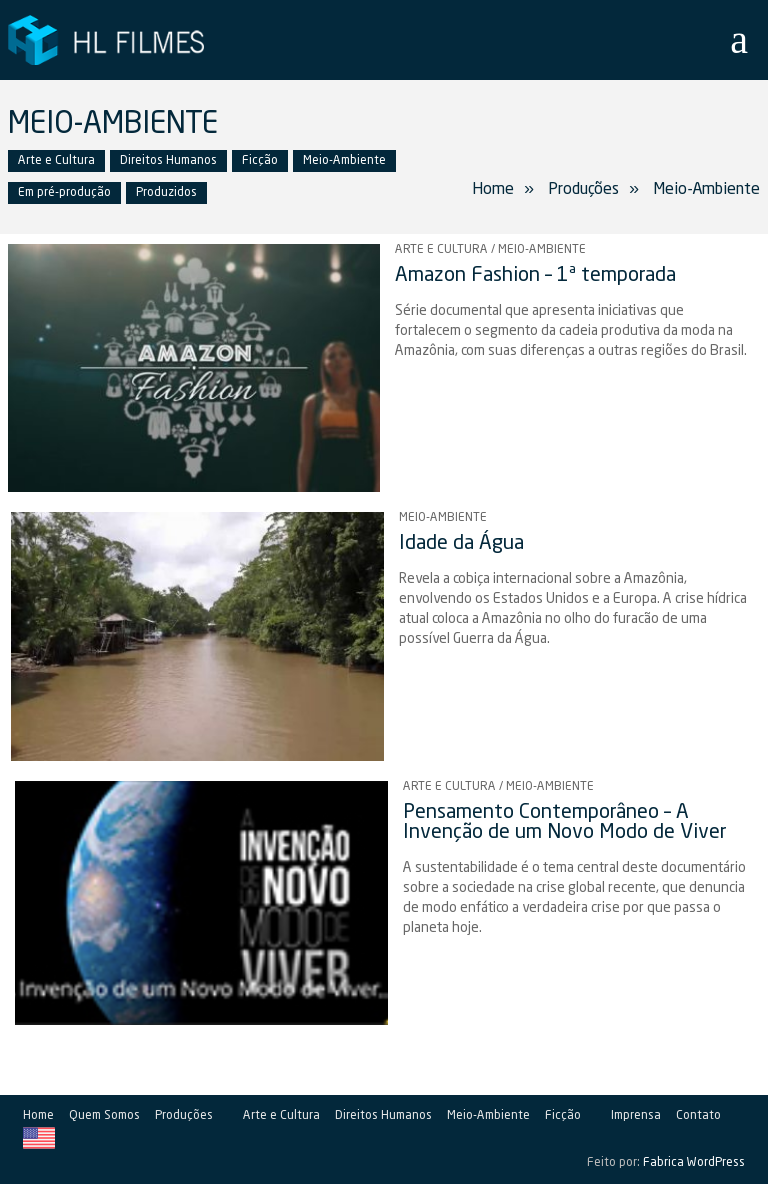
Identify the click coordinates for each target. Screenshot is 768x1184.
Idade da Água (461, 544)
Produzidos (166, 193)
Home (493, 190)
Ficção (260, 161)
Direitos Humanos (168, 161)
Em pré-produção (64, 193)
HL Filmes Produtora (108, 40)
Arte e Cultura (56, 161)
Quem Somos (104, 1116)
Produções (184, 1116)
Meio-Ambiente (344, 161)
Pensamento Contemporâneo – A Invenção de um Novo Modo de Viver (565, 823)
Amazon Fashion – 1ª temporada (535, 276)
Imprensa (636, 1116)
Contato (698, 1116)
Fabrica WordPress (694, 1163)
